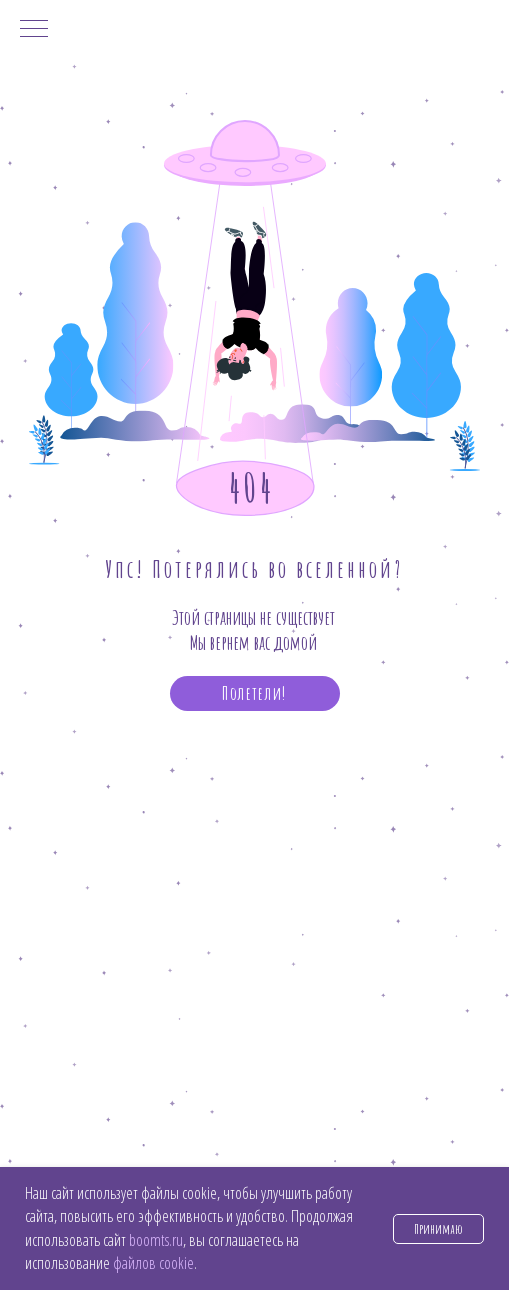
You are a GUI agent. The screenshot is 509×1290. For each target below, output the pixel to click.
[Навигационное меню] (34, 30)
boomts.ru (156, 1240)
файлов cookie (153, 1263)
